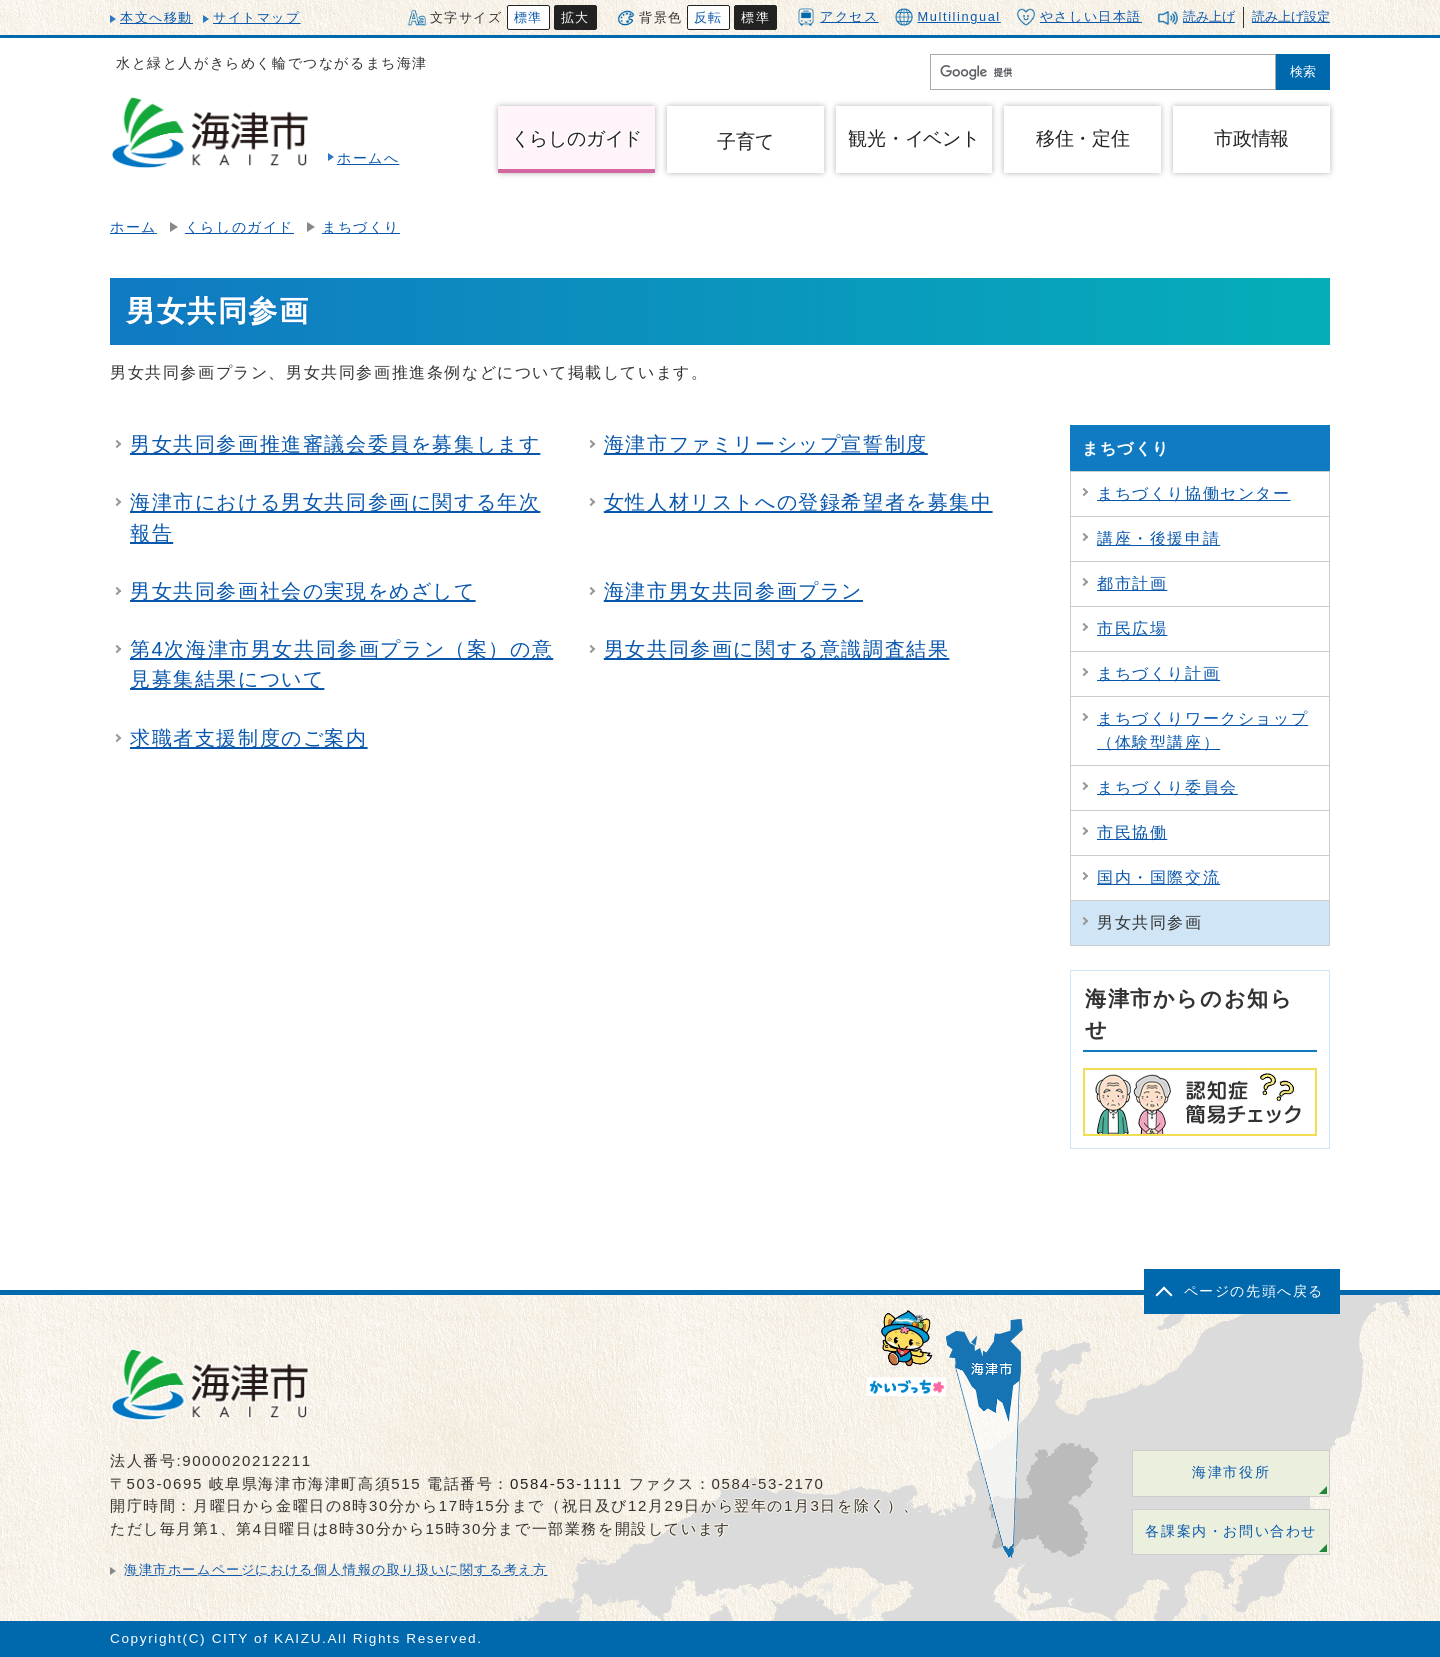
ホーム (133, 227)
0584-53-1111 (566, 1483)
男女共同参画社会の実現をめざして (303, 591)
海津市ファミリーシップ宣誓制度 (766, 444)
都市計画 (1132, 583)
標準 (528, 17)
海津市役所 (1231, 1472)
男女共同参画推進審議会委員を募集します (335, 444)
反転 (708, 17)
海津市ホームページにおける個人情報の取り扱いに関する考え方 (335, 1569)
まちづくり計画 (1158, 673)
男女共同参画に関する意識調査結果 (777, 649)
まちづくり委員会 (1167, 787)
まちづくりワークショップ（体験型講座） (1202, 730)
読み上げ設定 (1291, 16)
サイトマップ (257, 17)
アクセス (837, 16)
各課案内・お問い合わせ (1231, 1531)
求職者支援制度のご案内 (249, 738)
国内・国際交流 (1158, 877)
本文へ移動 (156, 17)
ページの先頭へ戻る (1254, 1291)
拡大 (575, 17)
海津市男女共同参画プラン (733, 591)
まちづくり (361, 227)
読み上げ (1209, 16)
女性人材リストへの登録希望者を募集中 (798, 502)
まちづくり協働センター (1194, 493)
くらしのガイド (239, 227)
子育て (745, 141)
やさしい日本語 (1079, 17)
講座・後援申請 (1158, 538)
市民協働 (1132, 832)
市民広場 (1132, 628)
